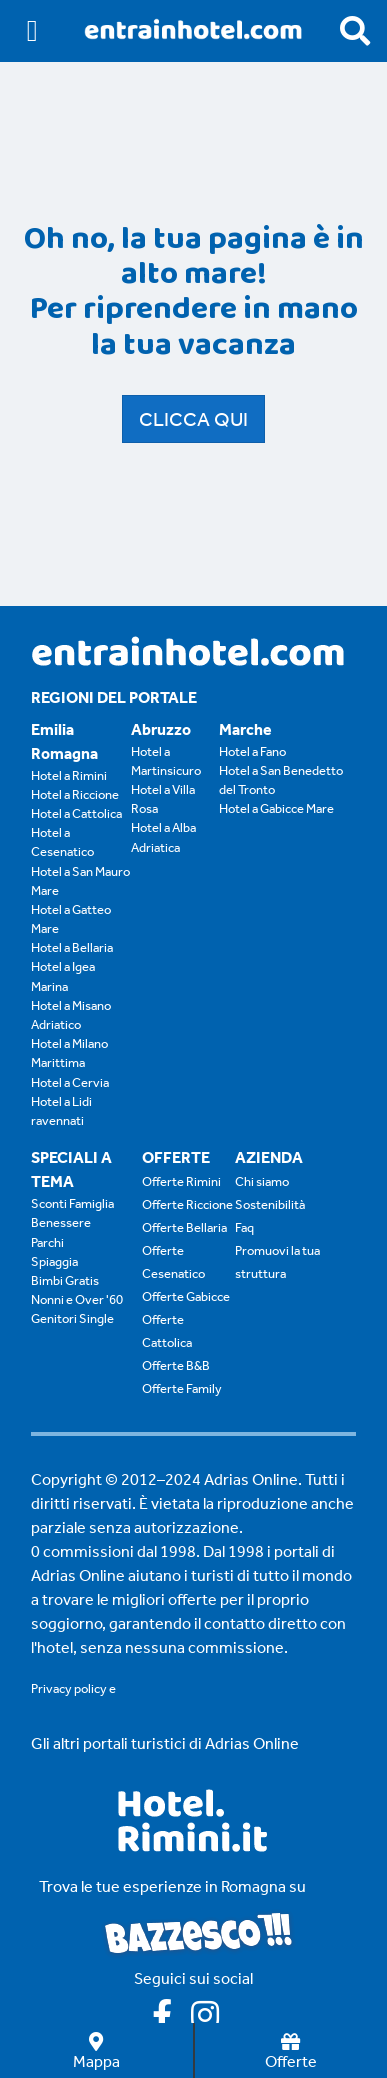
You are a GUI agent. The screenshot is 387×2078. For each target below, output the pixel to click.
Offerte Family (182, 1388)
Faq (244, 1227)
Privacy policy (69, 1688)
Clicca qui (193, 419)
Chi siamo (262, 1181)
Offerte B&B (176, 1365)
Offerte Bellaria (184, 1227)
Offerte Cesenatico (173, 1262)
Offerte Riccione (187, 1204)
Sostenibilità (270, 1204)
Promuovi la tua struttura (277, 1262)
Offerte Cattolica (167, 1331)
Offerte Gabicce (186, 1296)
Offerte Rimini (181, 1181)
